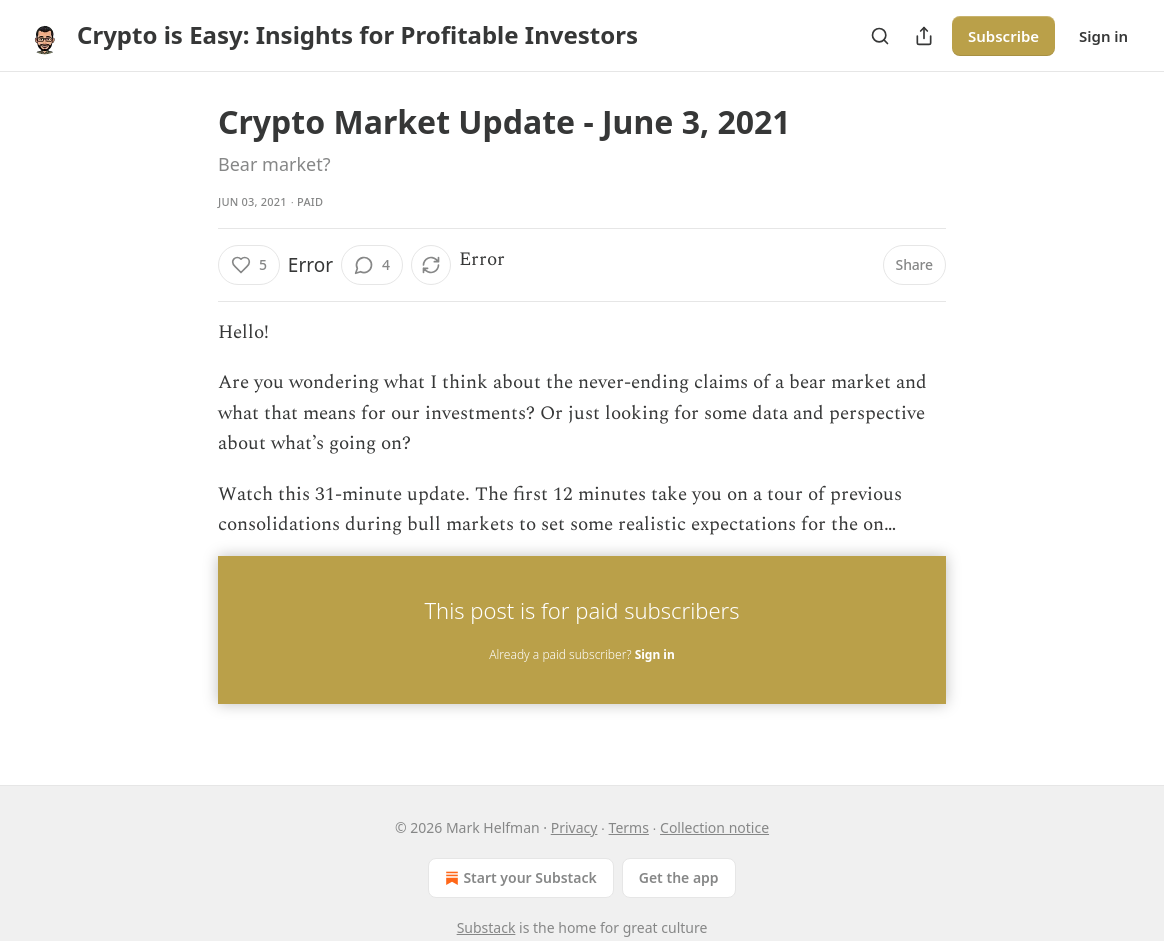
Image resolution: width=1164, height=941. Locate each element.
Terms (629, 827)
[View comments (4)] (372, 265)
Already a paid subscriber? (581, 654)
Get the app (679, 877)
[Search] (880, 36)
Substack (486, 927)
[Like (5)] (249, 265)
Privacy (574, 827)
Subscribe (1003, 36)
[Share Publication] (924, 36)
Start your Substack (518, 878)
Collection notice (714, 827)
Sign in (1103, 36)
